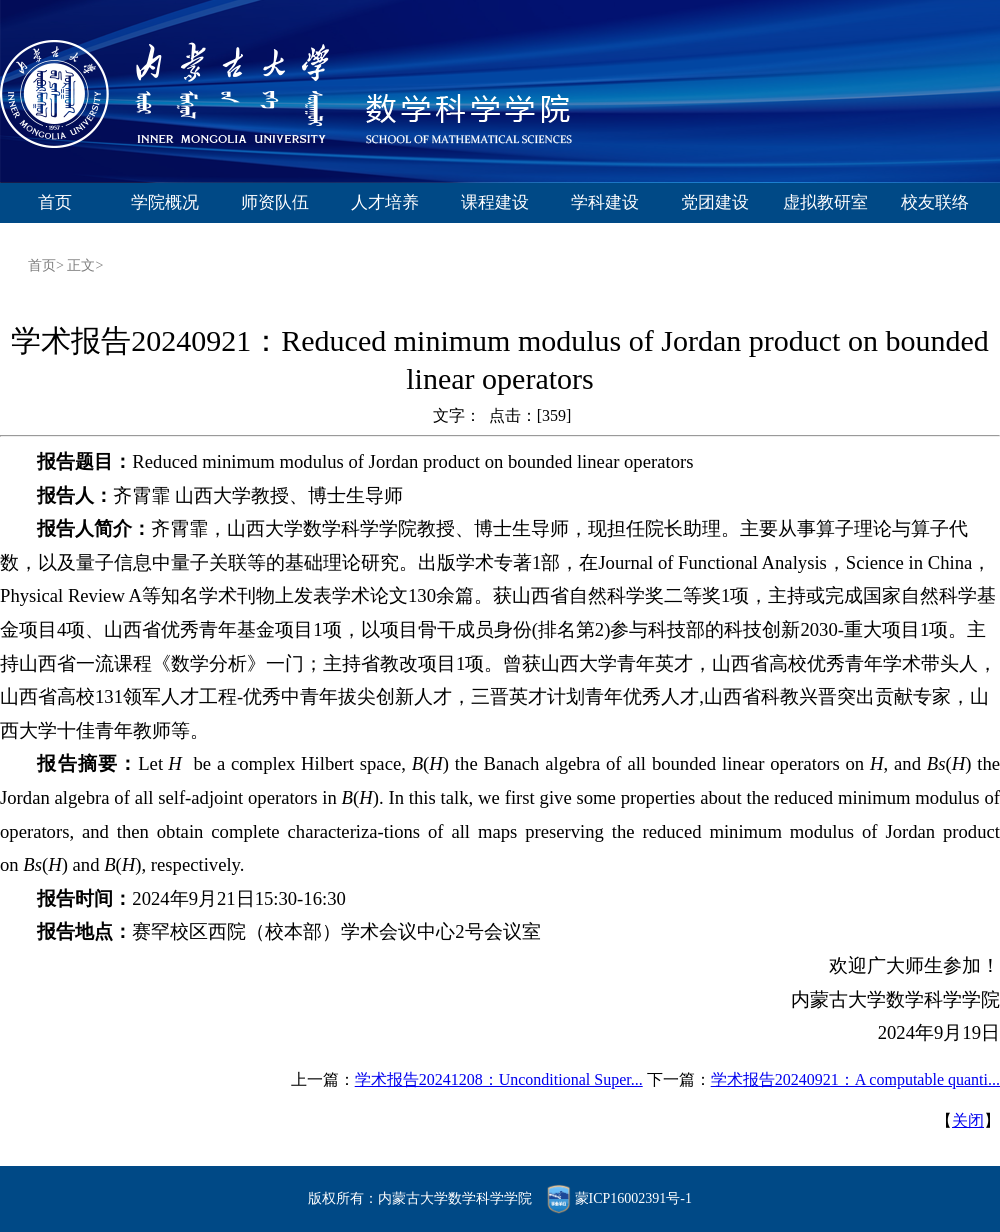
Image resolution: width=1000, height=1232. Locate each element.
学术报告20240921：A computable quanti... (855, 1079)
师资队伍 (275, 202)
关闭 (968, 1120)
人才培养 (385, 202)
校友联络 (935, 202)
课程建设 (495, 202)
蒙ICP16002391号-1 (633, 1198)
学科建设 (605, 202)
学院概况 (165, 202)
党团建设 (715, 202)
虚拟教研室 (825, 202)
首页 (55, 202)
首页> (47, 265)
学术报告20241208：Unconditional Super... (499, 1079)
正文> (85, 265)
